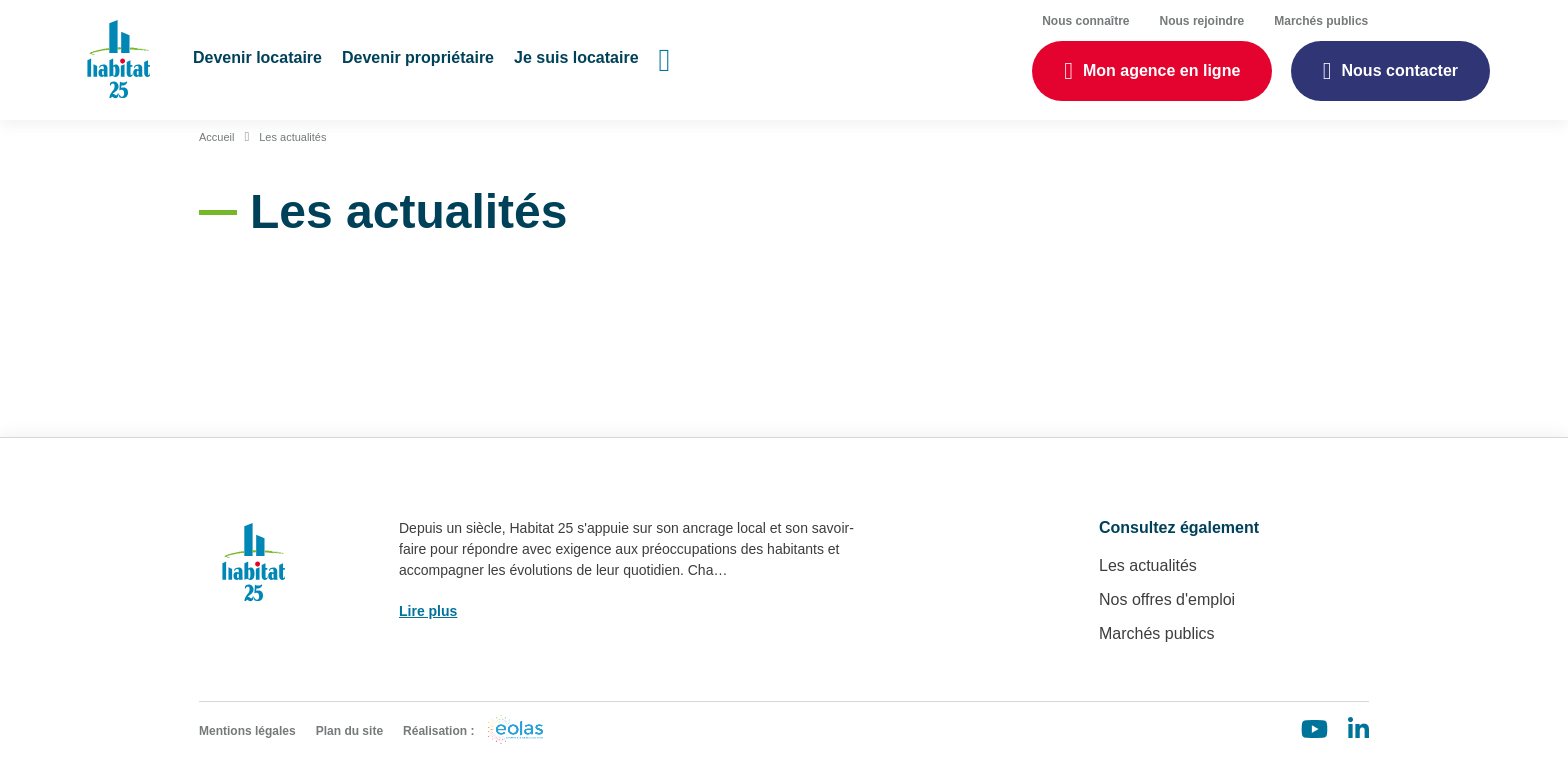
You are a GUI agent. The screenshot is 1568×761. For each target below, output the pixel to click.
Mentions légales (247, 731)
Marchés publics (1157, 633)
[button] (257, 60)
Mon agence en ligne (1161, 70)
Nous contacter (1400, 70)
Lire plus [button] (428, 611)
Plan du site (349, 731)
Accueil (216, 137)
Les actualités (292, 137)
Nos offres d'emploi (1167, 599)
